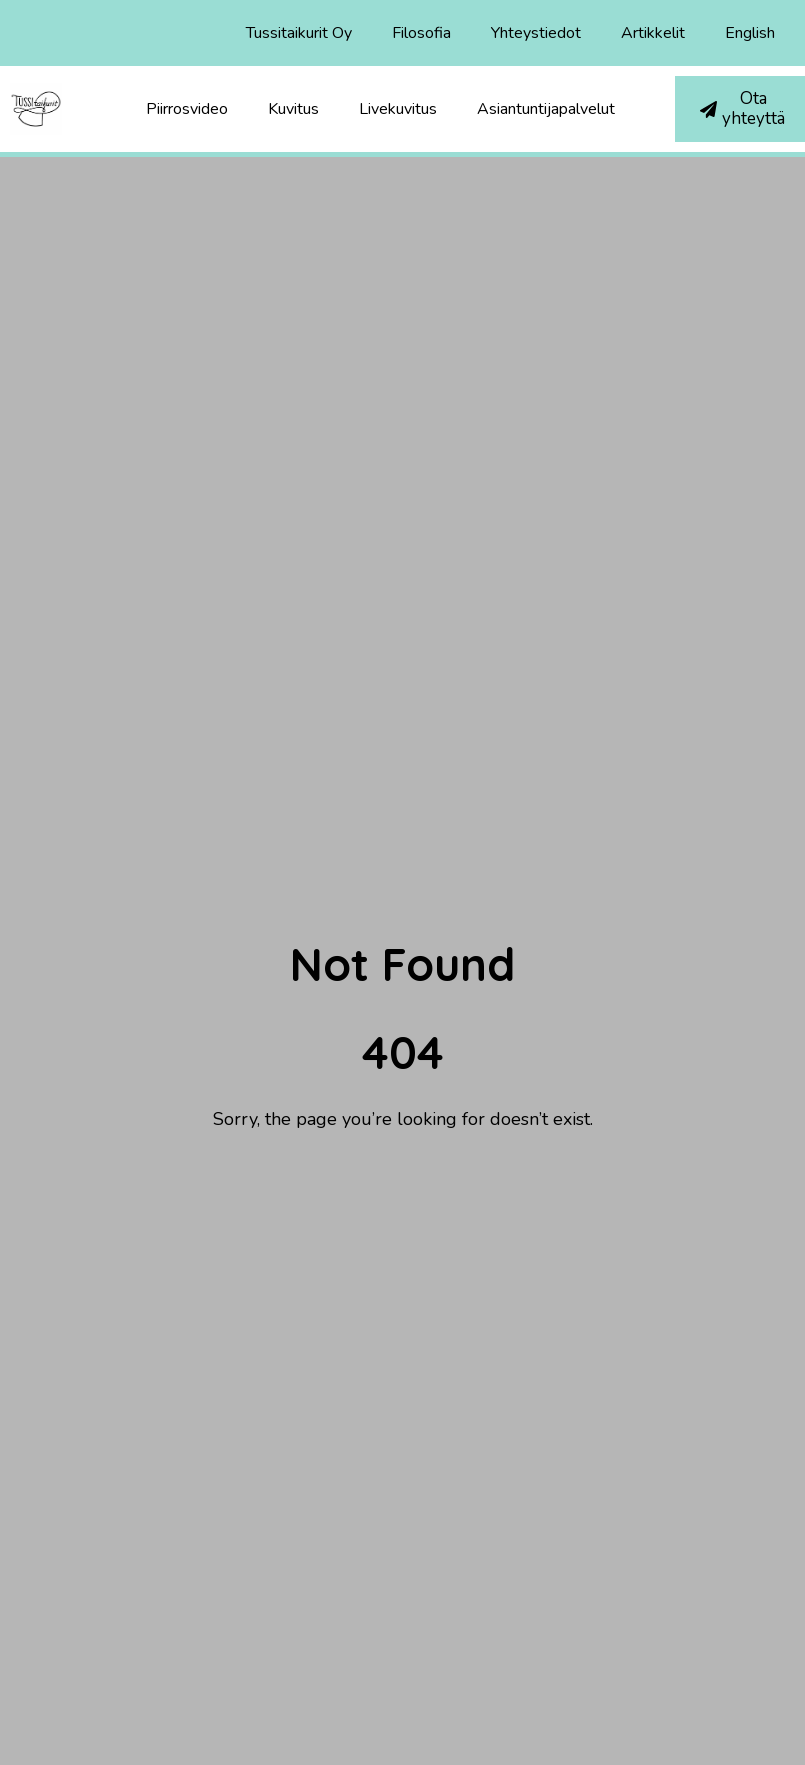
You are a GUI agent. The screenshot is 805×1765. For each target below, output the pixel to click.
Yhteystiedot (536, 33)
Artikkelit (653, 33)
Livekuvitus (398, 109)
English (750, 33)
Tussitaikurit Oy (299, 33)
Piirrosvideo (187, 109)
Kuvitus (293, 109)
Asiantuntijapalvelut (546, 109)
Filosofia (421, 33)
